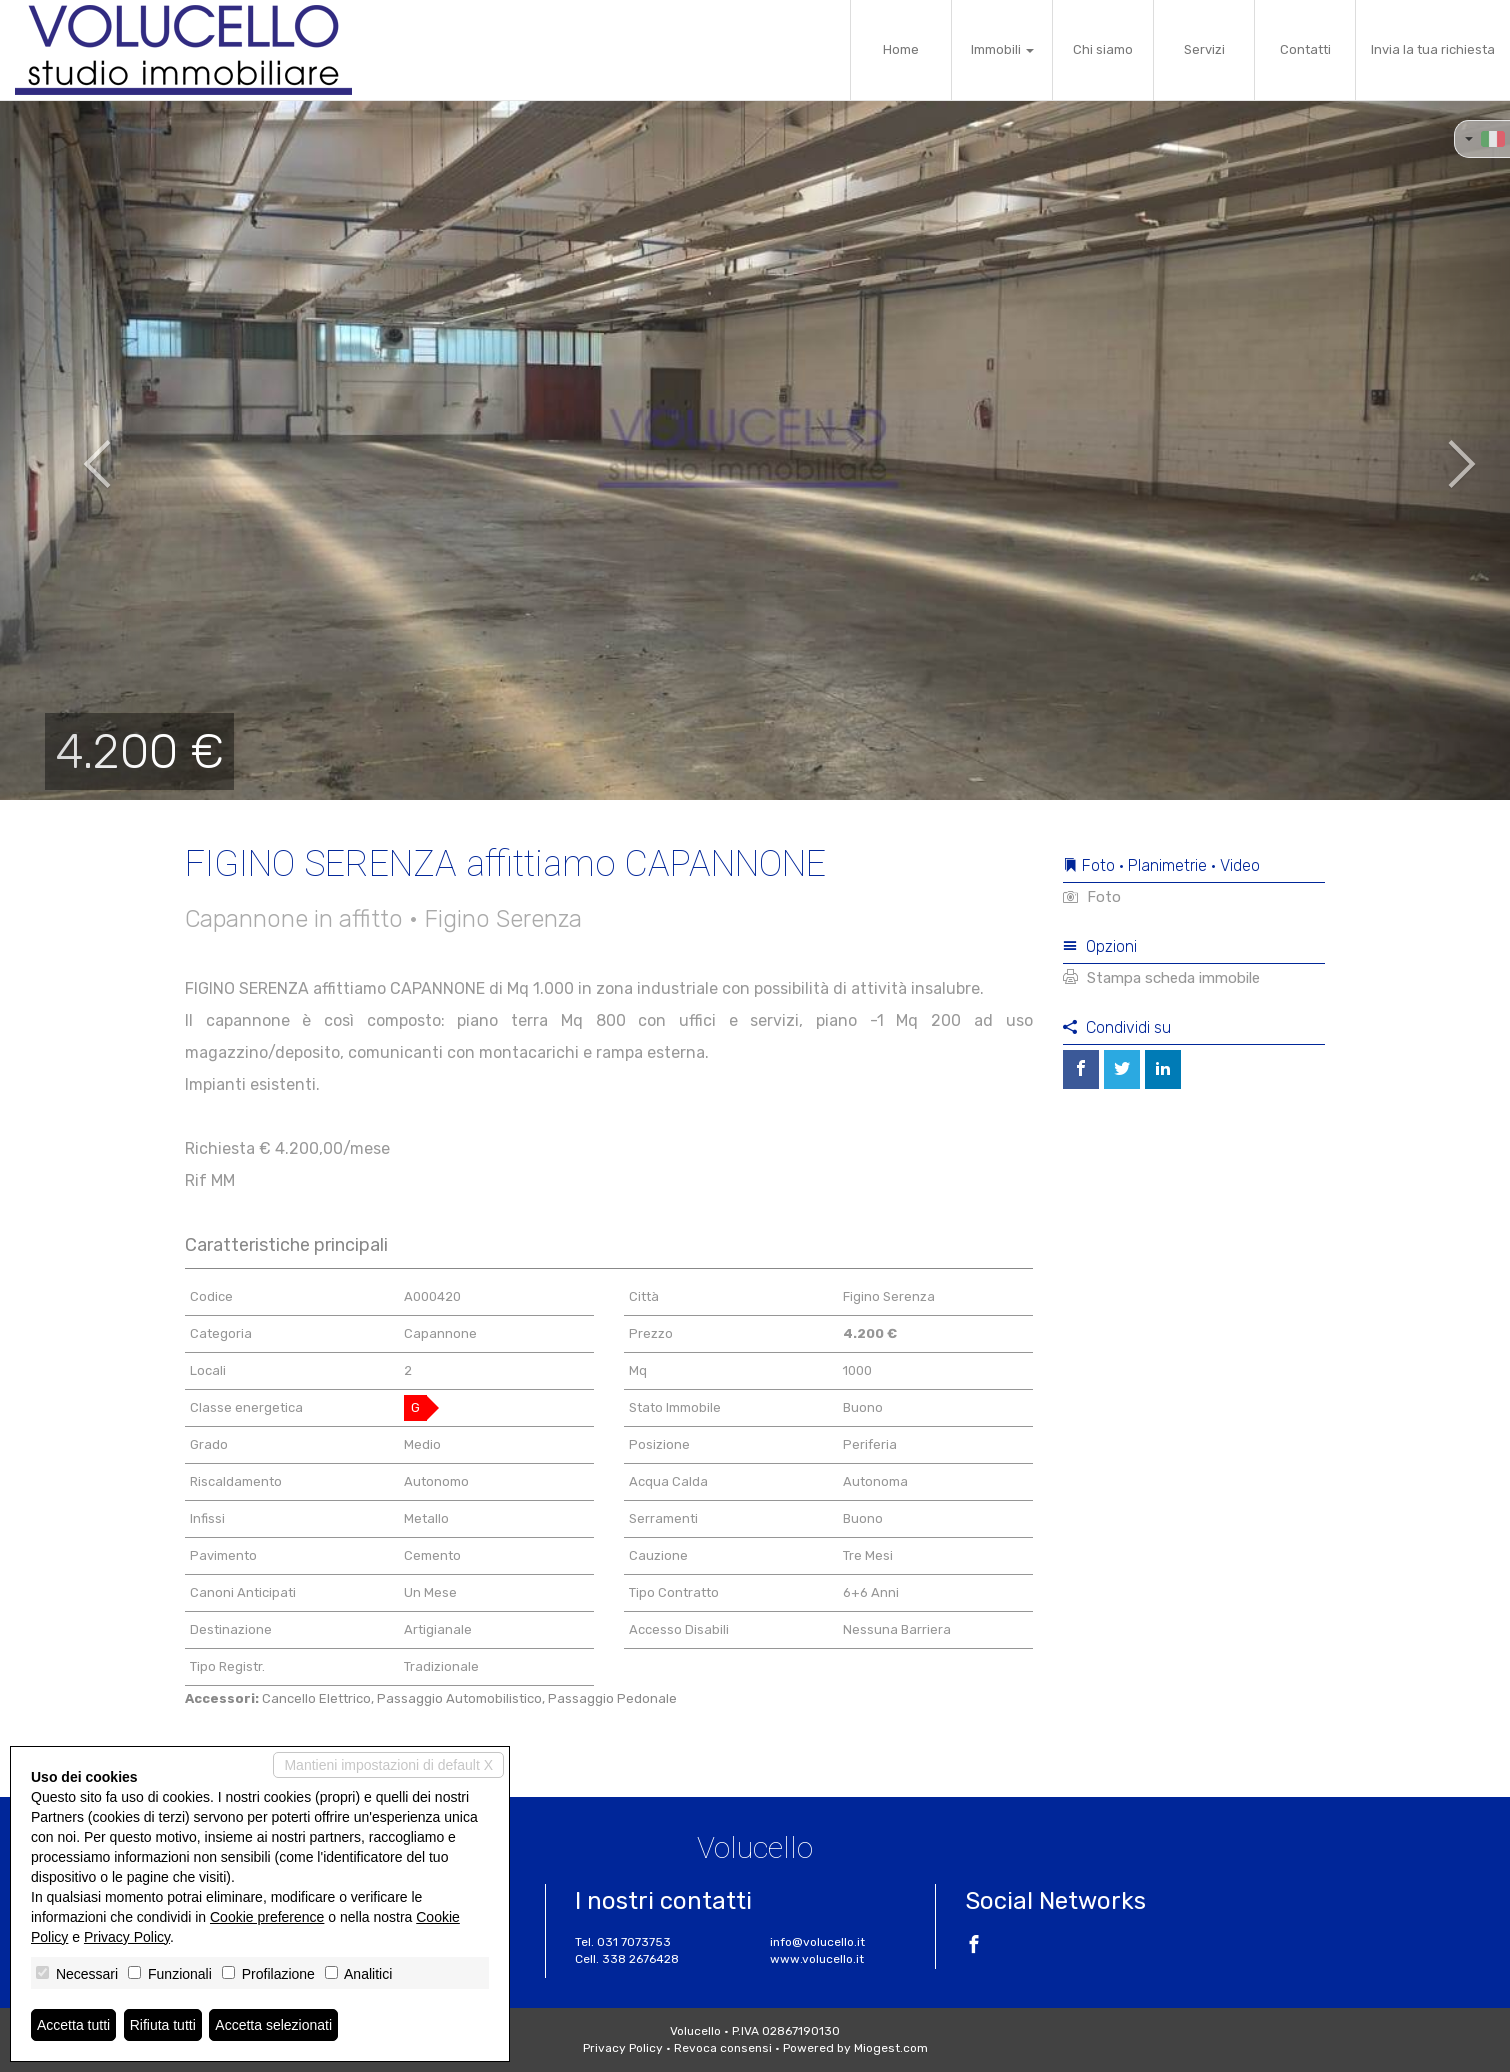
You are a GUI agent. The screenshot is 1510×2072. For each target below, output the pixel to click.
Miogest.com (891, 2048)
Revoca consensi (723, 2048)
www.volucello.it (817, 1959)
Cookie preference (267, 1917)
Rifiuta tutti (163, 2025)
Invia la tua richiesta (1433, 49)
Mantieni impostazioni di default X (388, 1765)
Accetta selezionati (273, 2025)
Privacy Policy (623, 2048)
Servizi (1204, 49)
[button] (75, 450)
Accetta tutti (73, 2025)
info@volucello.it (817, 1942)
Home (901, 49)
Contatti (1305, 49)
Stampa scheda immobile (1161, 978)
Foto (1092, 897)
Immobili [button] (1002, 49)
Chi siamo (1103, 49)
